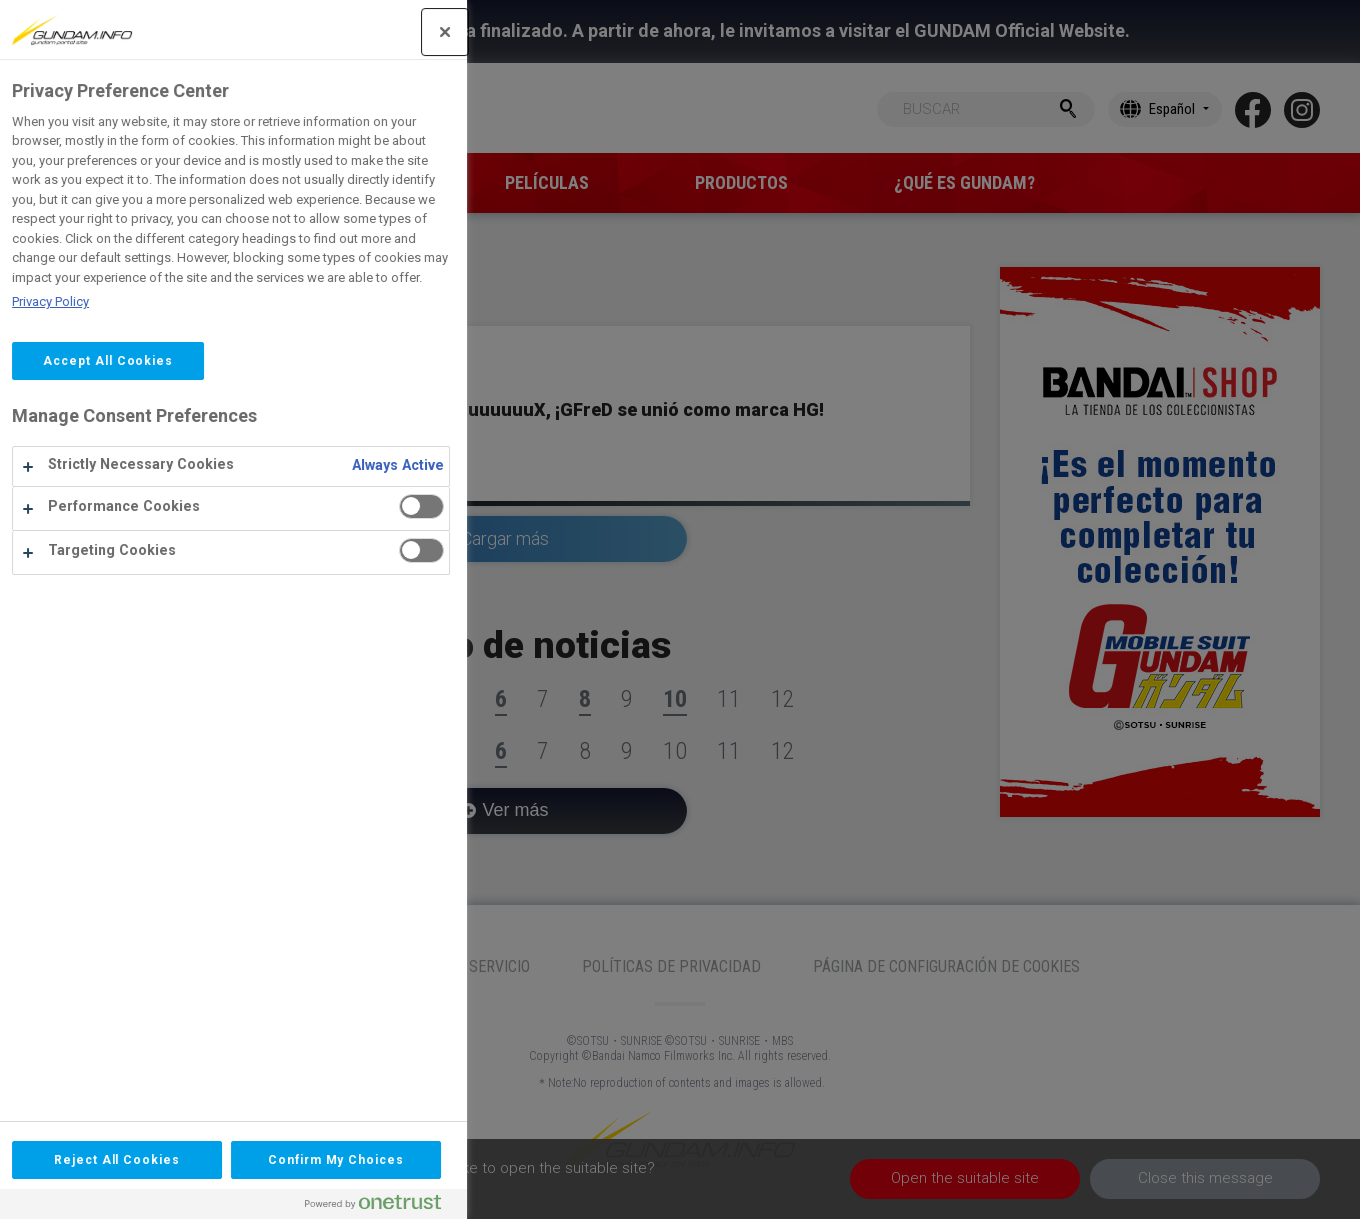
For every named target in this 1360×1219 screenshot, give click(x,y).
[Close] (245, 32)
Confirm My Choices (136, 1160)
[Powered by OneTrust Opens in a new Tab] (181, 1206)
